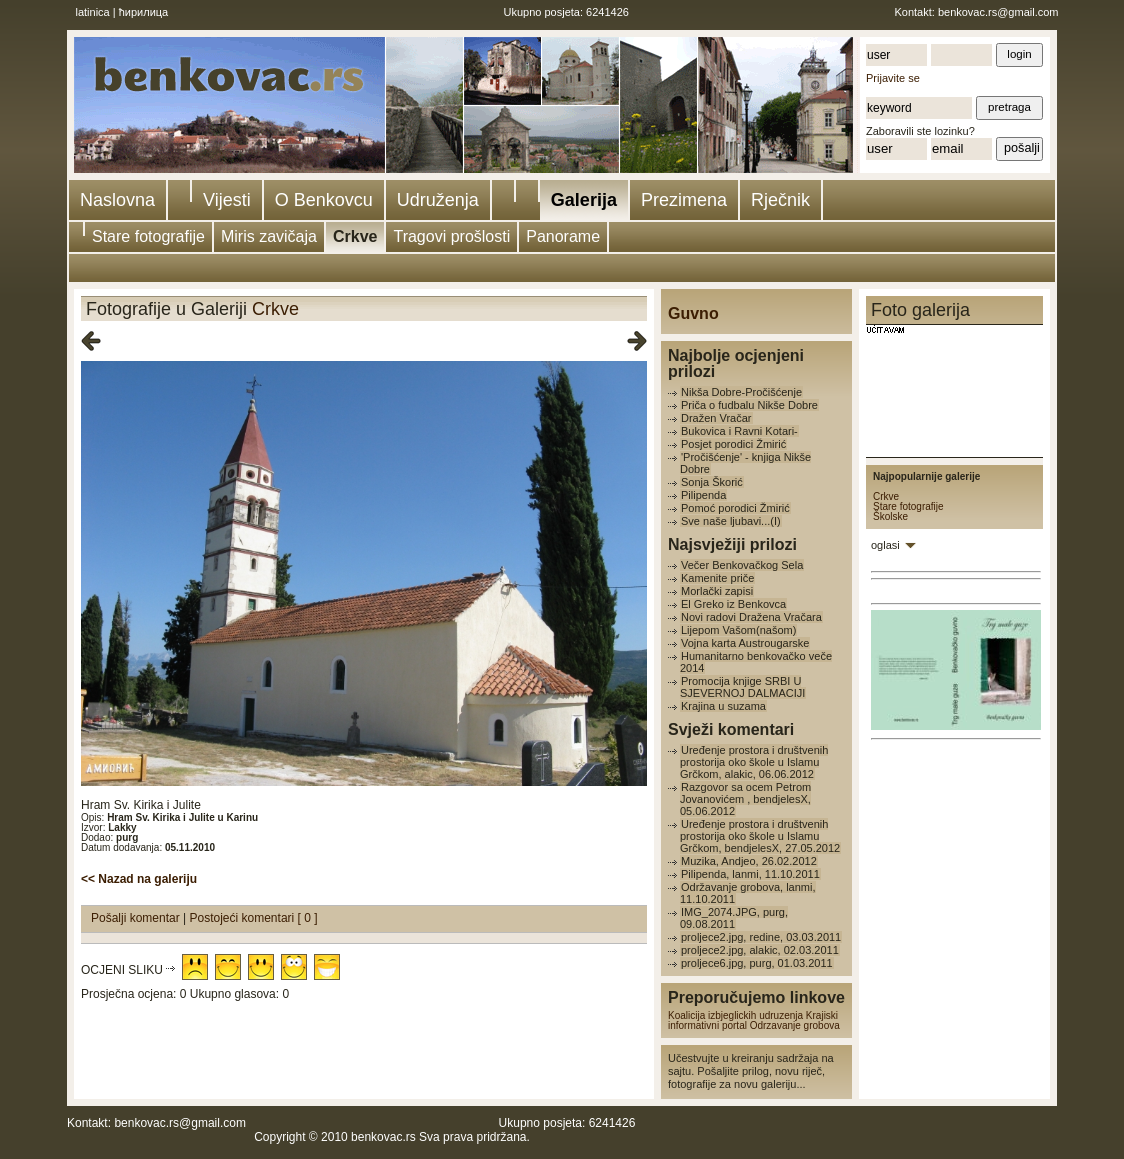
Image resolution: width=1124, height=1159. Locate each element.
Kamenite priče (717, 578)
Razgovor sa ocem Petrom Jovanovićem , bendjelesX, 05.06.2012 (745, 799)
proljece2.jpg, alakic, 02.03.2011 (760, 950)
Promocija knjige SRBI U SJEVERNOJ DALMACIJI (742, 687)
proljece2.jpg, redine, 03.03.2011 (761, 937)
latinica (93, 12)
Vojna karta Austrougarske (745, 643)
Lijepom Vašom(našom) (738, 630)
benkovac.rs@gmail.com (998, 12)
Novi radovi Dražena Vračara (751, 617)
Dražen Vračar (716, 418)
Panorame (563, 236)
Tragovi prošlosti (451, 236)
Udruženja (438, 200)
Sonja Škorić (712, 482)
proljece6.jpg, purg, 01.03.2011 (757, 963)
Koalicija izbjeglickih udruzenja (735, 1015)
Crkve (355, 236)
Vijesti (227, 200)
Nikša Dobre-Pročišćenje (741, 392)
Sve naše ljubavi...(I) (731, 521)
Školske (890, 516)
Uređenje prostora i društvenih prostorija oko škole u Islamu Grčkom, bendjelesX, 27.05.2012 (760, 836)
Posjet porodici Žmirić (733, 444)
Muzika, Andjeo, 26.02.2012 (749, 861)
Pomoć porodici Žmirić (735, 508)
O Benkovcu (324, 200)
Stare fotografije (148, 236)
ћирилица (144, 12)
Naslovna (117, 200)
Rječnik (780, 200)
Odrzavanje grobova (795, 1025)
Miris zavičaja (269, 236)
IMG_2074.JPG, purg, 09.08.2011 (734, 918)
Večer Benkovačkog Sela (742, 565)
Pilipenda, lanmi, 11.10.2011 (750, 874)
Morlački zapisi (717, 591)
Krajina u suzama (723, 706)
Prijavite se (893, 78)
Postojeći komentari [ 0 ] (254, 918)
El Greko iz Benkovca (733, 604)
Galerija (584, 200)
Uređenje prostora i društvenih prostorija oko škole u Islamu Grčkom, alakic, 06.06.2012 (754, 762)
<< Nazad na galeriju (139, 879)
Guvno (693, 313)
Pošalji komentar (137, 918)
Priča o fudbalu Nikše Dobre (749, 405)
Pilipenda (703, 495)
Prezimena (684, 200)
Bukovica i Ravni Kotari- (739, 431)
